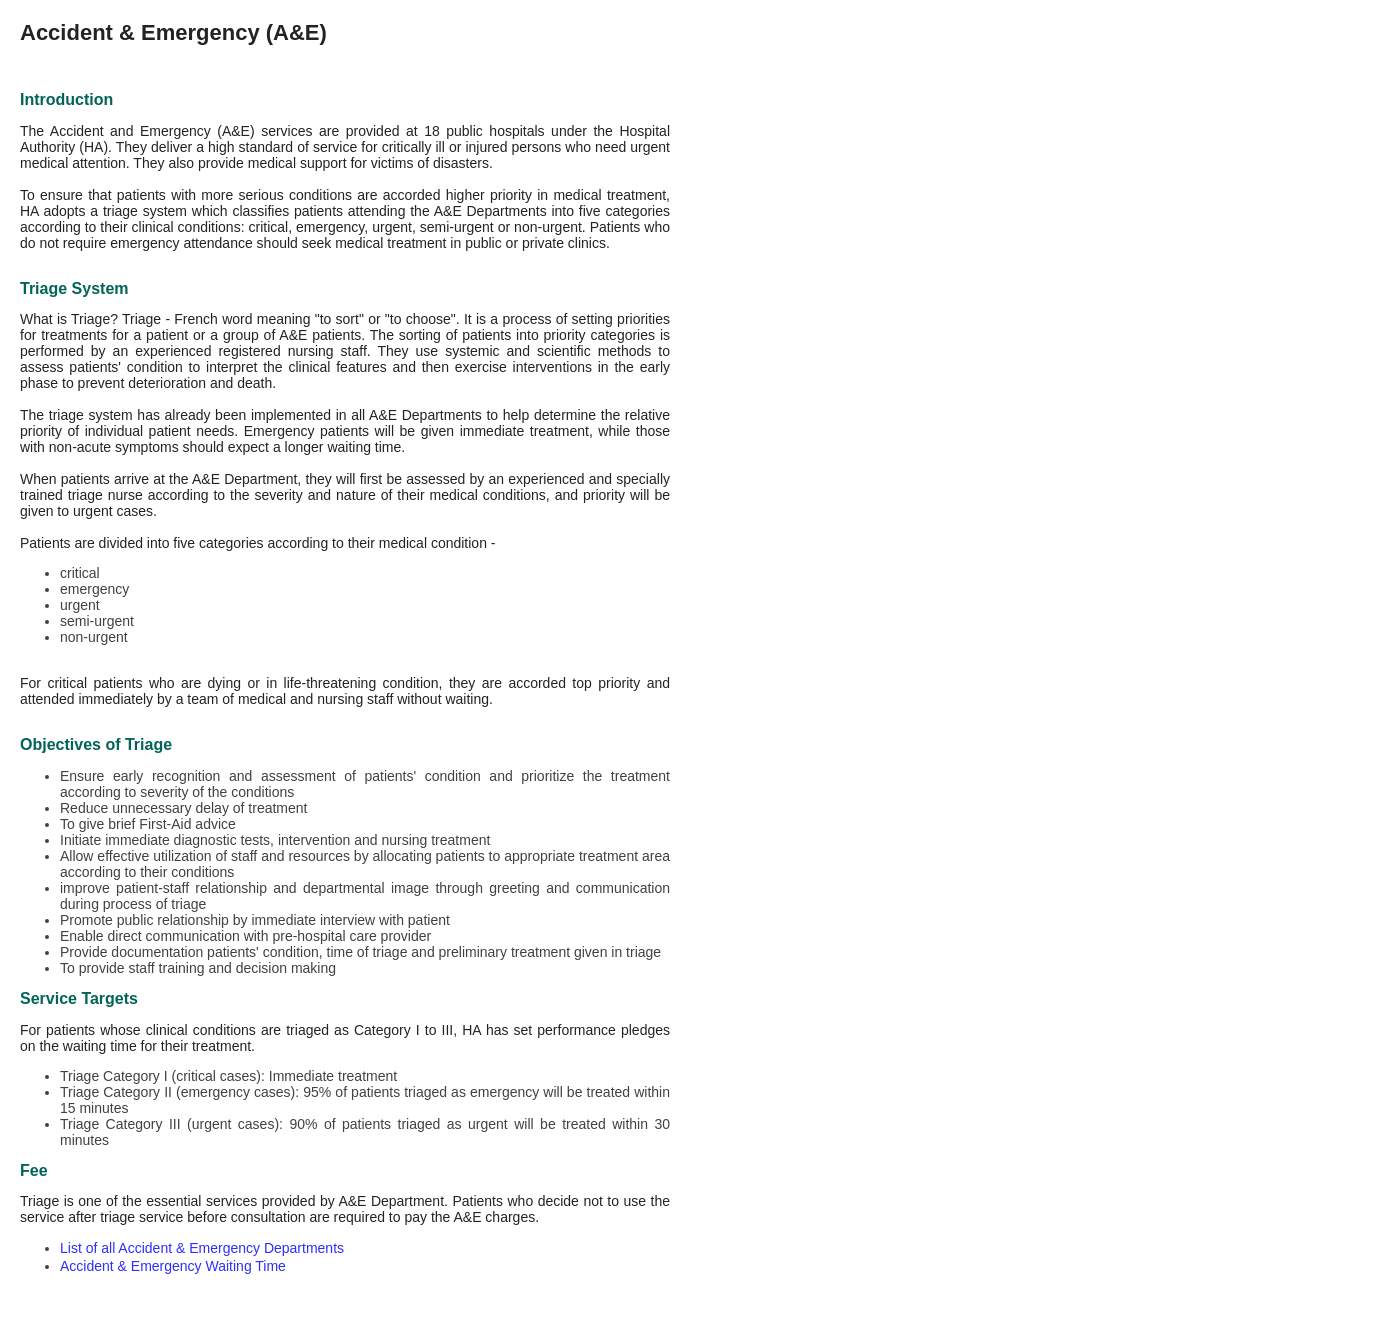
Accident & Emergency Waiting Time (173, 1266)
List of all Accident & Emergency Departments (202, 1248)
